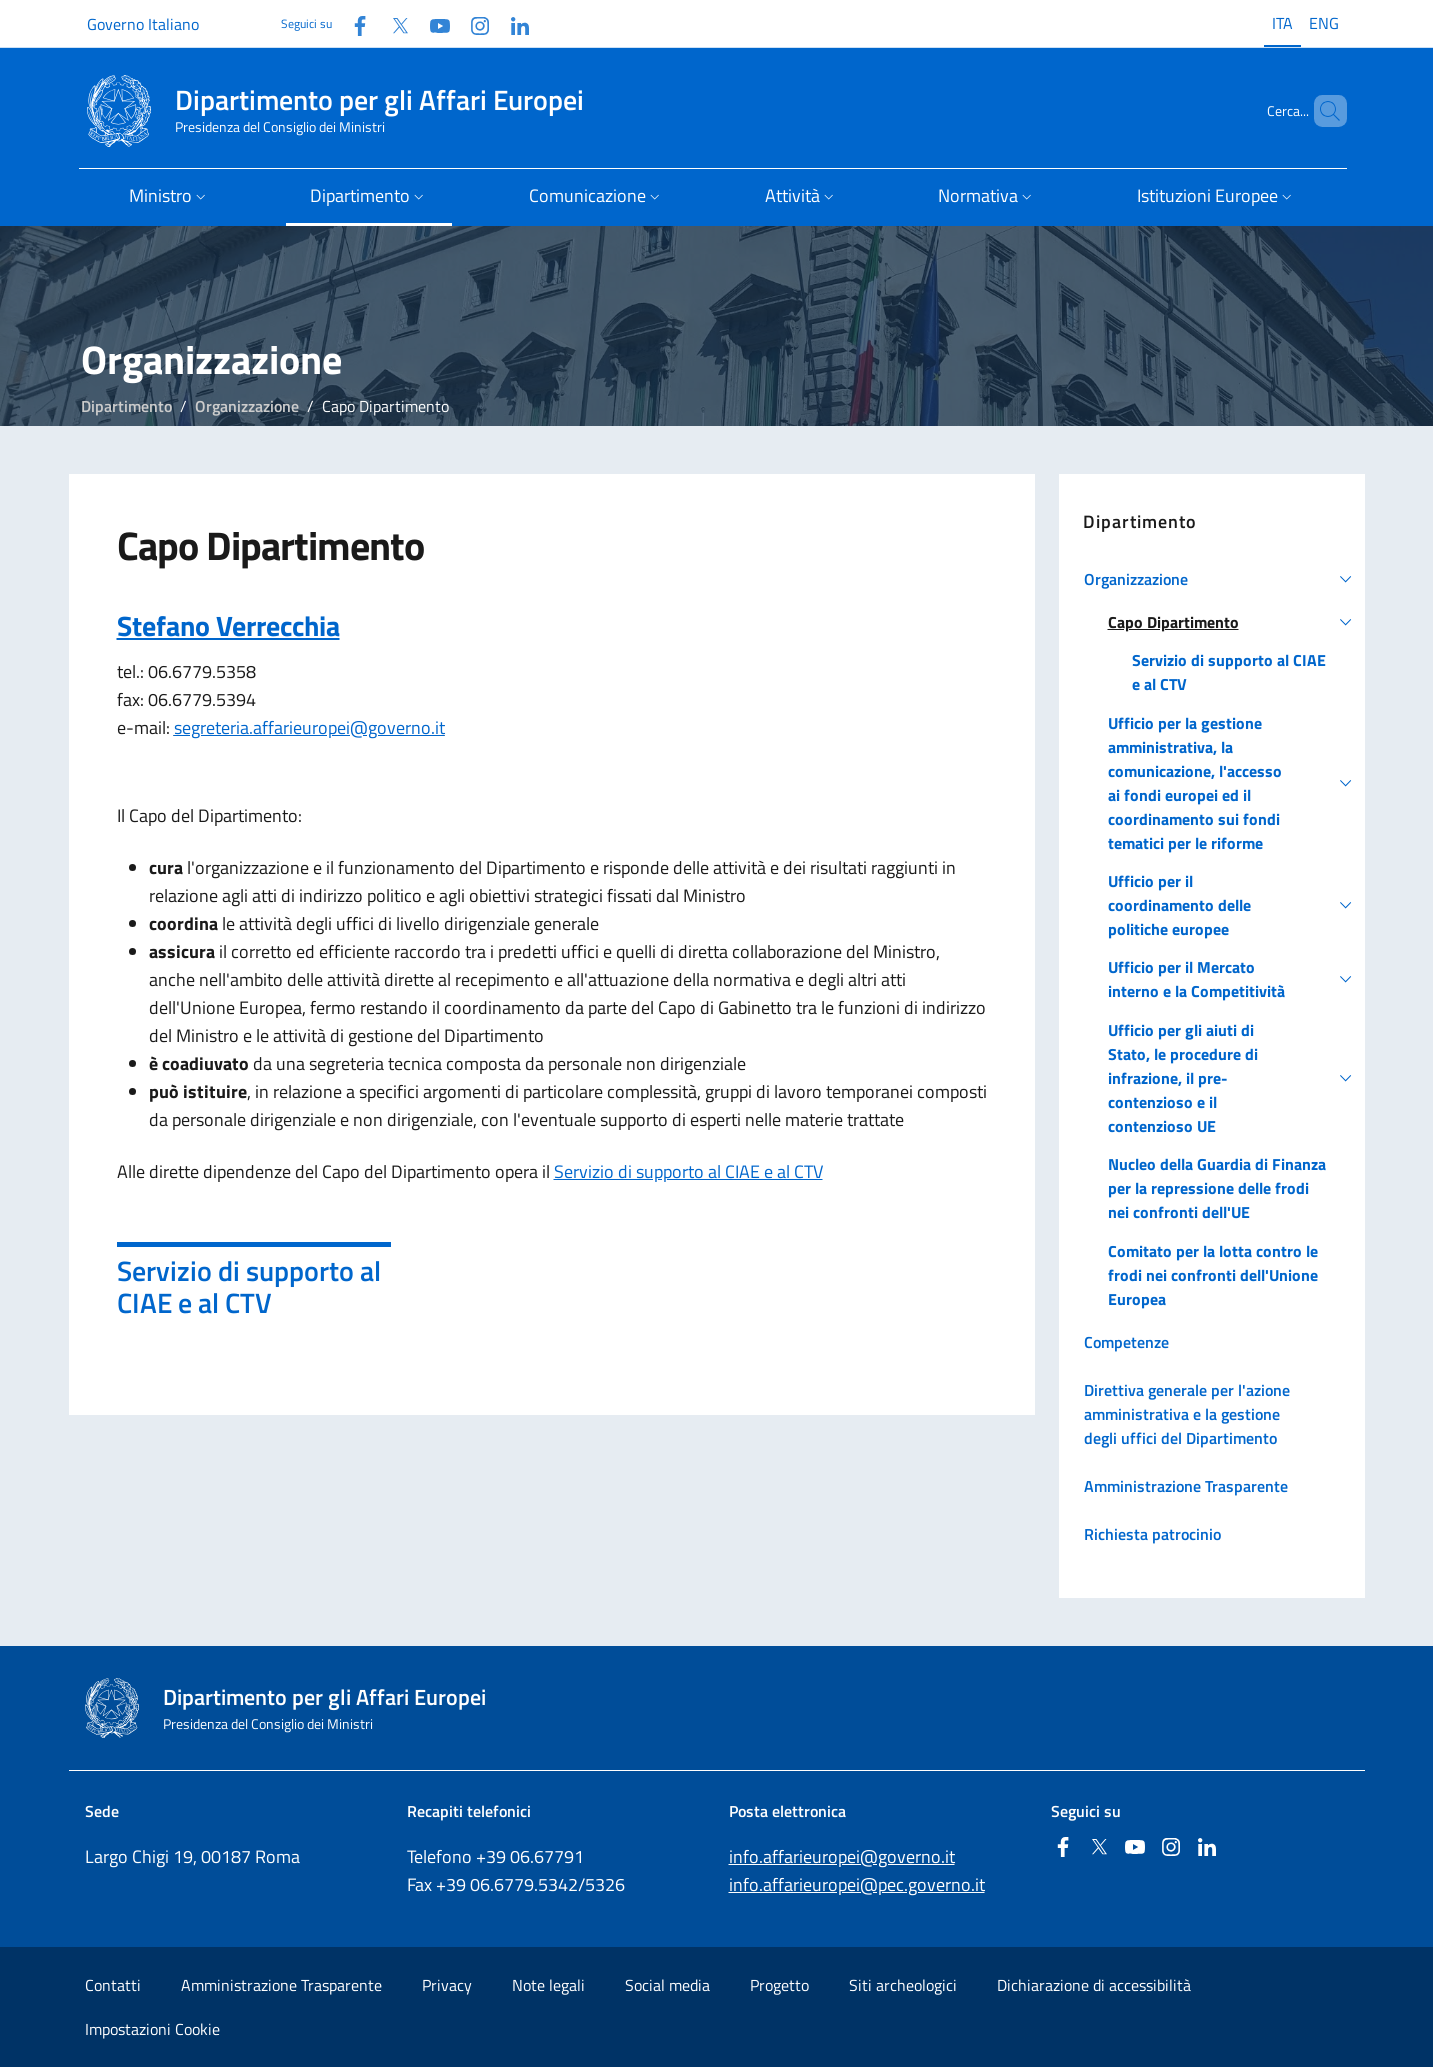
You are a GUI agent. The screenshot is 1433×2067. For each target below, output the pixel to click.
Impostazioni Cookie (152, 2029)
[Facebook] (352, 23)
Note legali (548, 1985)
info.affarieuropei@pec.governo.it (857, 1884)
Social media (667, 1985)
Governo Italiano (143, 24)
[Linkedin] (512, 23)
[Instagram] (472, 23)
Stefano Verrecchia (228, 625)
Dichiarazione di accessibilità (1094, 1985)
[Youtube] (432, 23)
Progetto (779, 1985)
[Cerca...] (1323, 111)
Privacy (447, 1985)
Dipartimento (126, 406)
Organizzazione (247, 406)
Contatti (113, 1985)
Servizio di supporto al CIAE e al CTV (688, 1171)
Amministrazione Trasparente (281, 1985)
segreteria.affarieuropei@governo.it (309, 727)
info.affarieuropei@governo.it (842, 1856)
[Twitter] (392, 23)
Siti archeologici (903, 1985)
